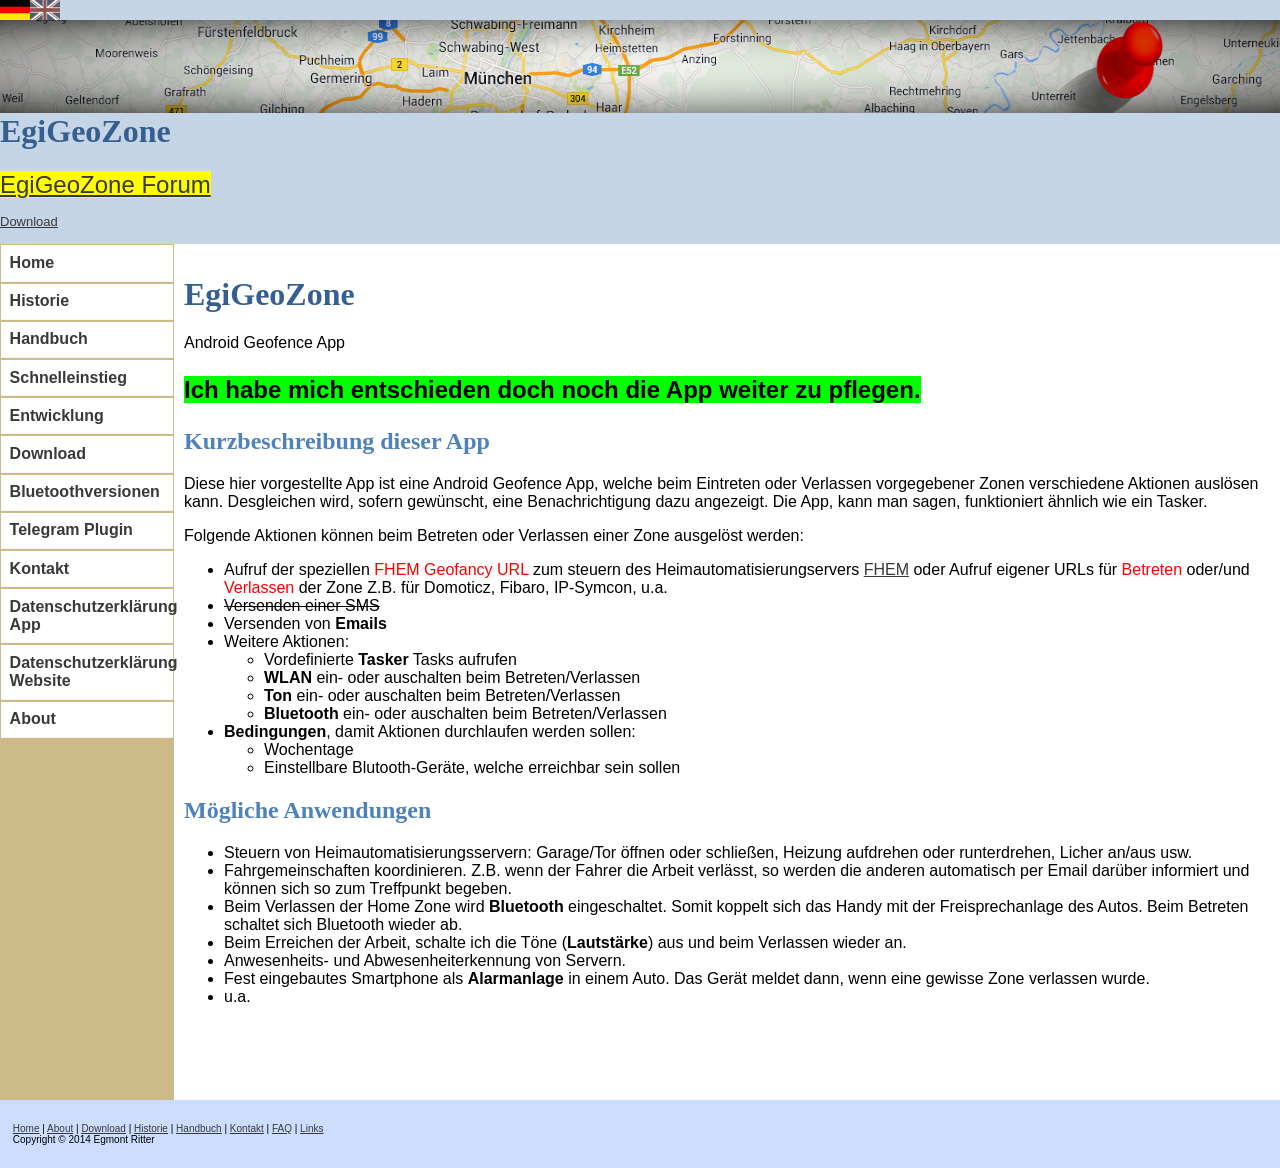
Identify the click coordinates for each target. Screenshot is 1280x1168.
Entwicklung (57, 415)
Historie (40, 300)
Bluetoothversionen (85, 491)
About (33, 718)
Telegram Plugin (71, 529)
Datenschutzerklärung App (91, 615)
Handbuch (49, 338)
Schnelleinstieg (68, 377)
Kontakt (40, 568)
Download (29, 221)
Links (311, 1128)
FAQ (282, 1128)
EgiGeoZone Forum (105, 184)
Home (32, 262)
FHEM (886, 569)
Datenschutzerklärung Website (91, 671)
